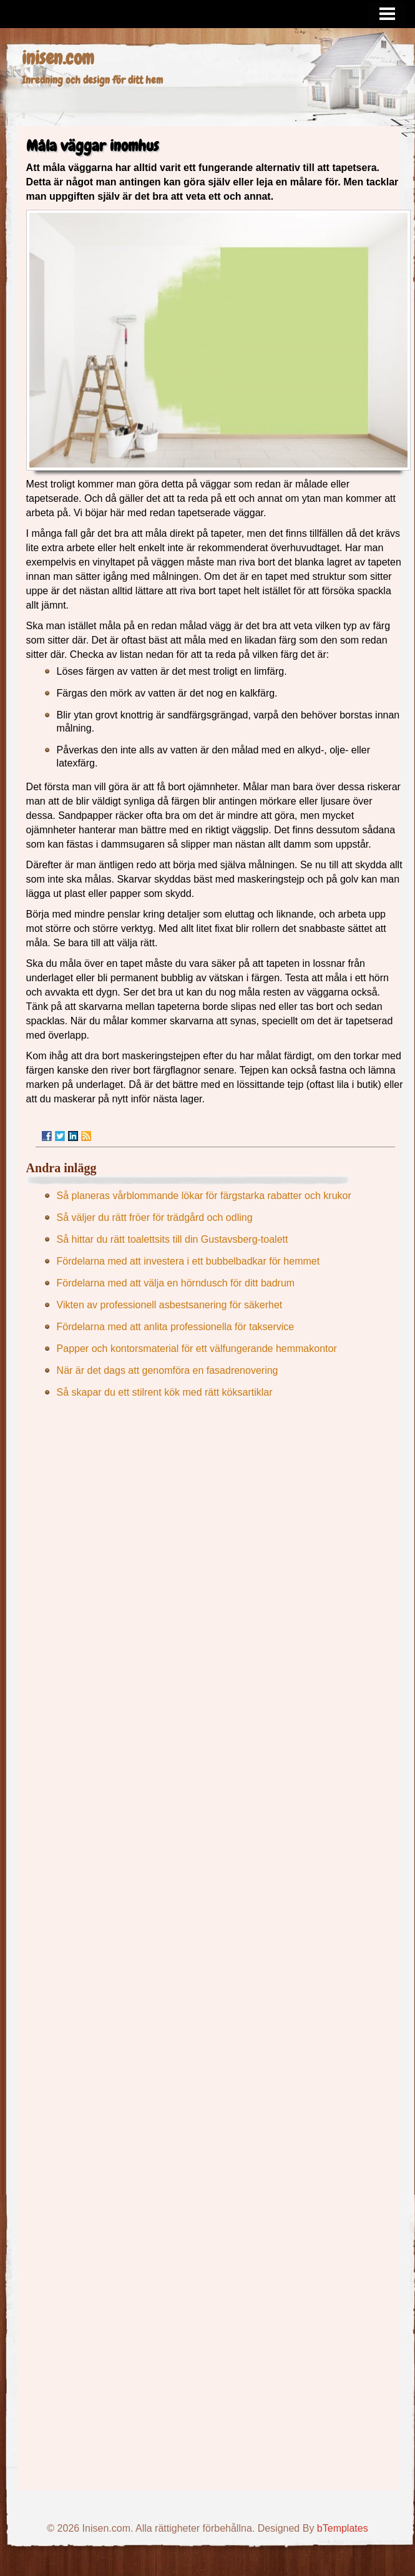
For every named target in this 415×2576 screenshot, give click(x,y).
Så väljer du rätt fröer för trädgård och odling (155, 1217)
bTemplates (342, 2528)
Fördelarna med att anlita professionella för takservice (176, 1326)
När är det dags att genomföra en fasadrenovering (167, 1370)
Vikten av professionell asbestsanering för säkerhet (170, 1305)
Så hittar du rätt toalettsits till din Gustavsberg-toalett (172, 1239)
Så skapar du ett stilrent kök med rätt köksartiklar (165, 1392)
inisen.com (58, 58)
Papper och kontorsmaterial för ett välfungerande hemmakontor (197, 1348)
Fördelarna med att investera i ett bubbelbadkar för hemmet (188, 1261)
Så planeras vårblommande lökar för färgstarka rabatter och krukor (204, 1195)
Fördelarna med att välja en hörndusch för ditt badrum (176, 1283)
